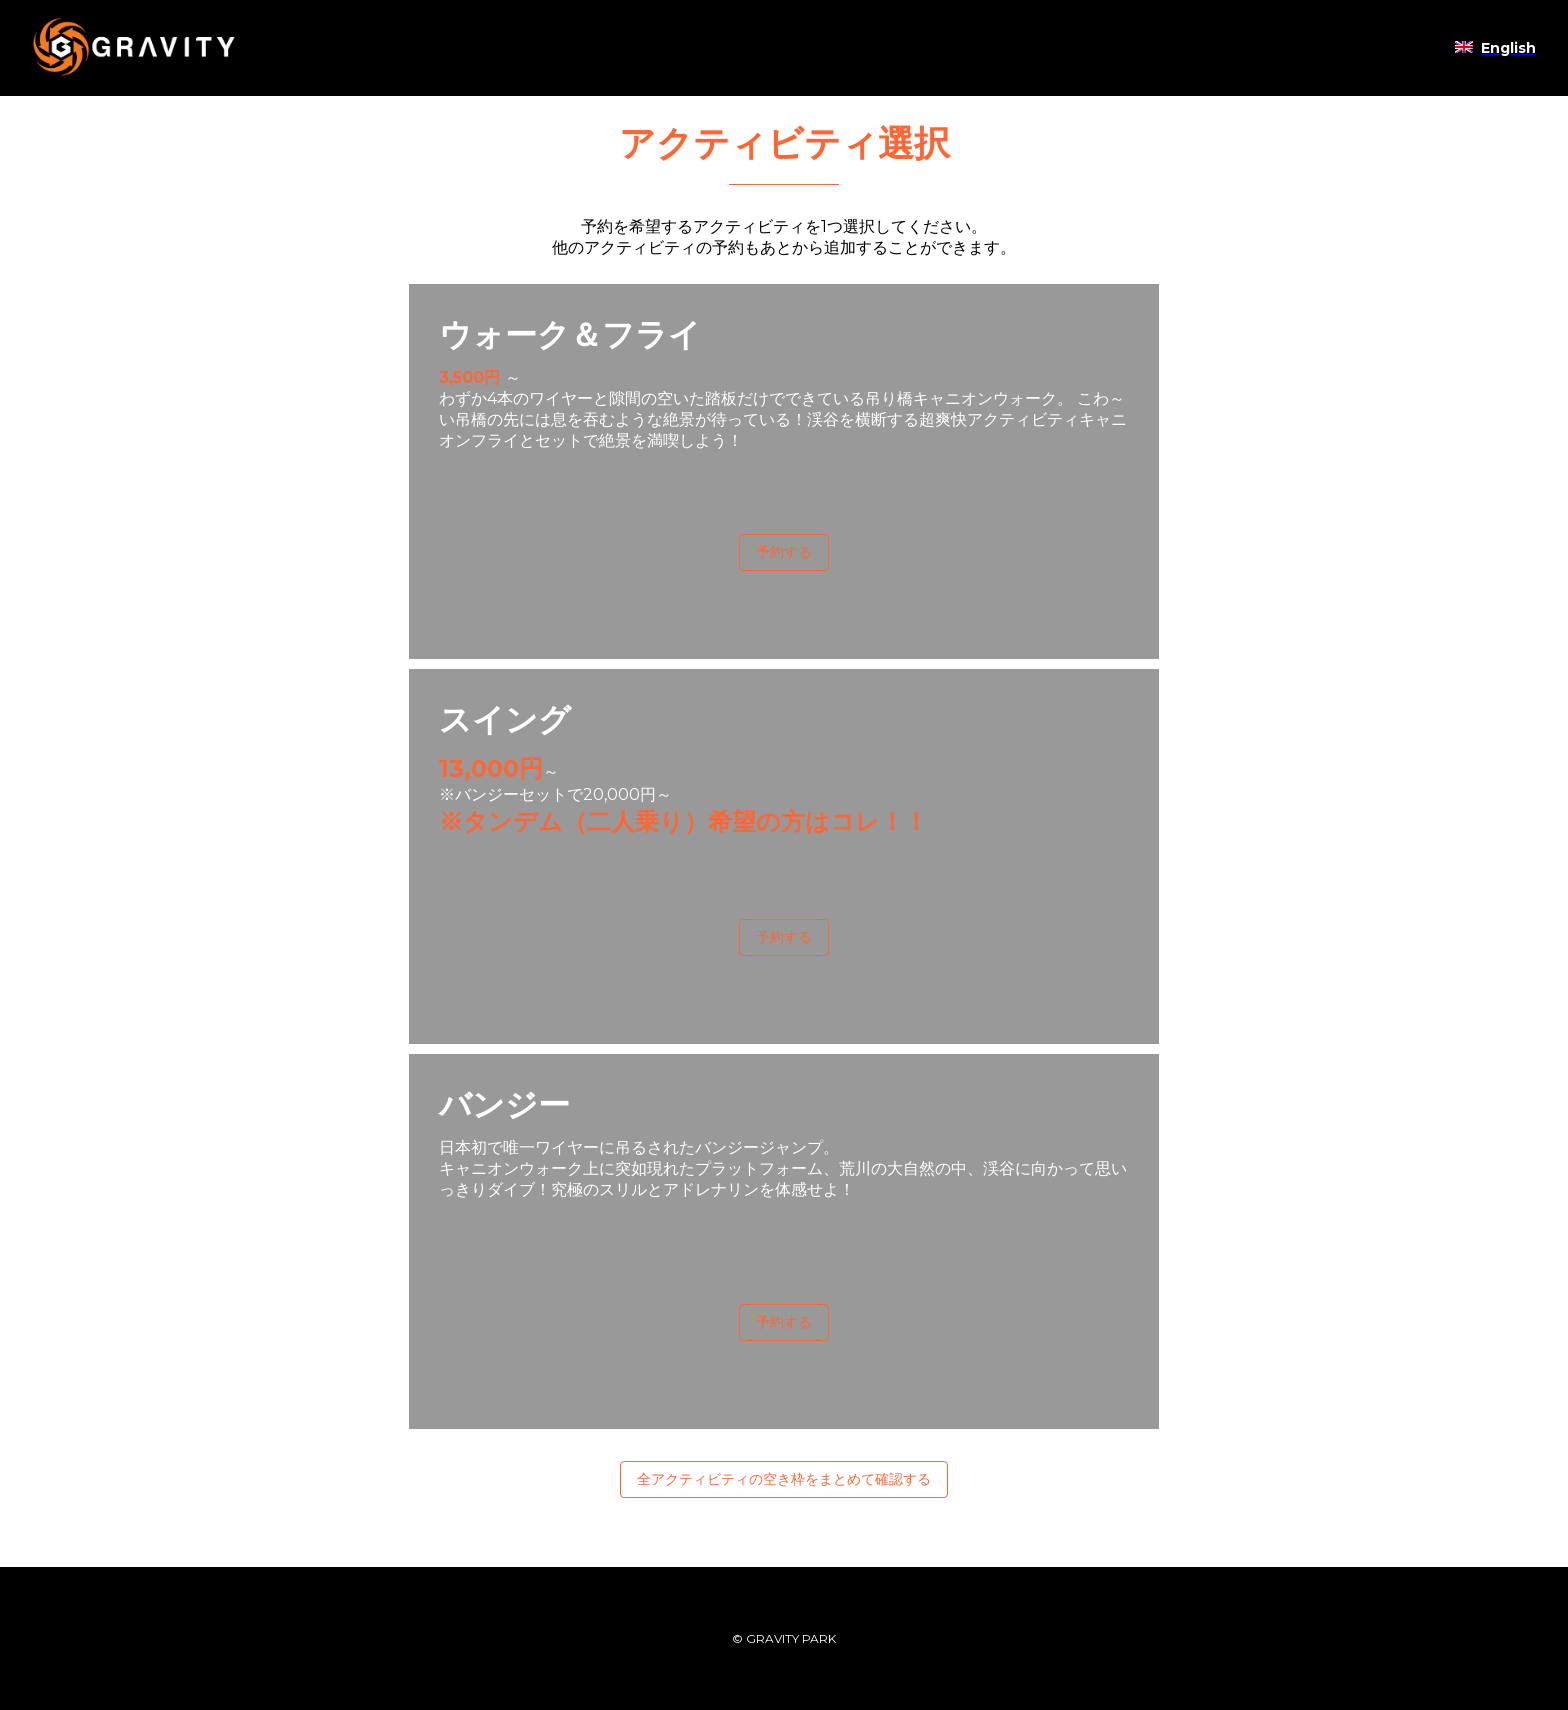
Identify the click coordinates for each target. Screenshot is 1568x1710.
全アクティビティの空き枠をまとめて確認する (784, 1479)
